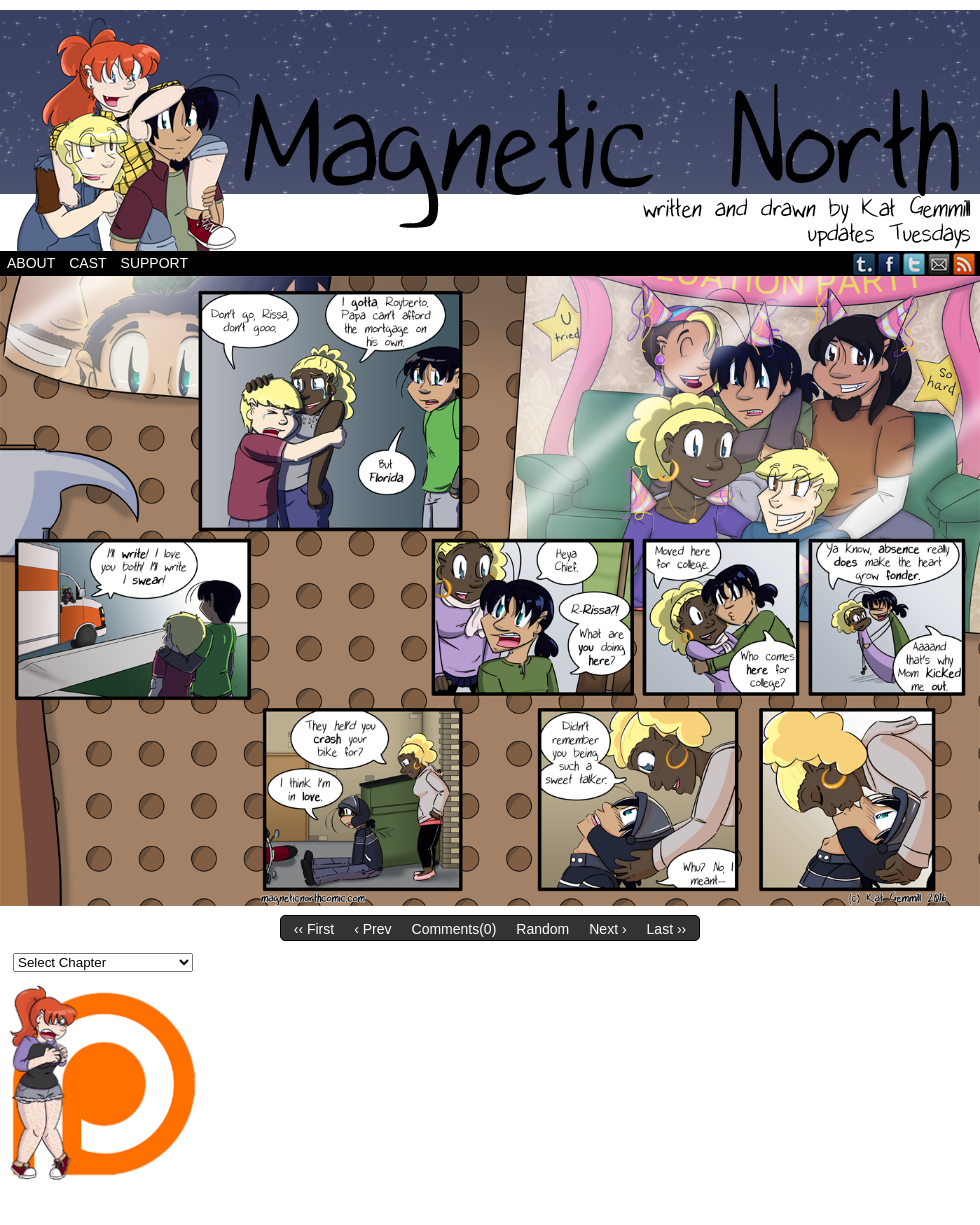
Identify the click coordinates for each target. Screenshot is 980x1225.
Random (542, 929)
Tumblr (864, 263)
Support (154, 263)
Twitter (914, 263)
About (31, 263)
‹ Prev (372, 929)
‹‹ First (314, 929)
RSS (964, 263)
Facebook (889, 263)
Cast (87, 263)
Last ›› (667, 929)
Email (939, 263)
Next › (607, 929)
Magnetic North (490, 130)
